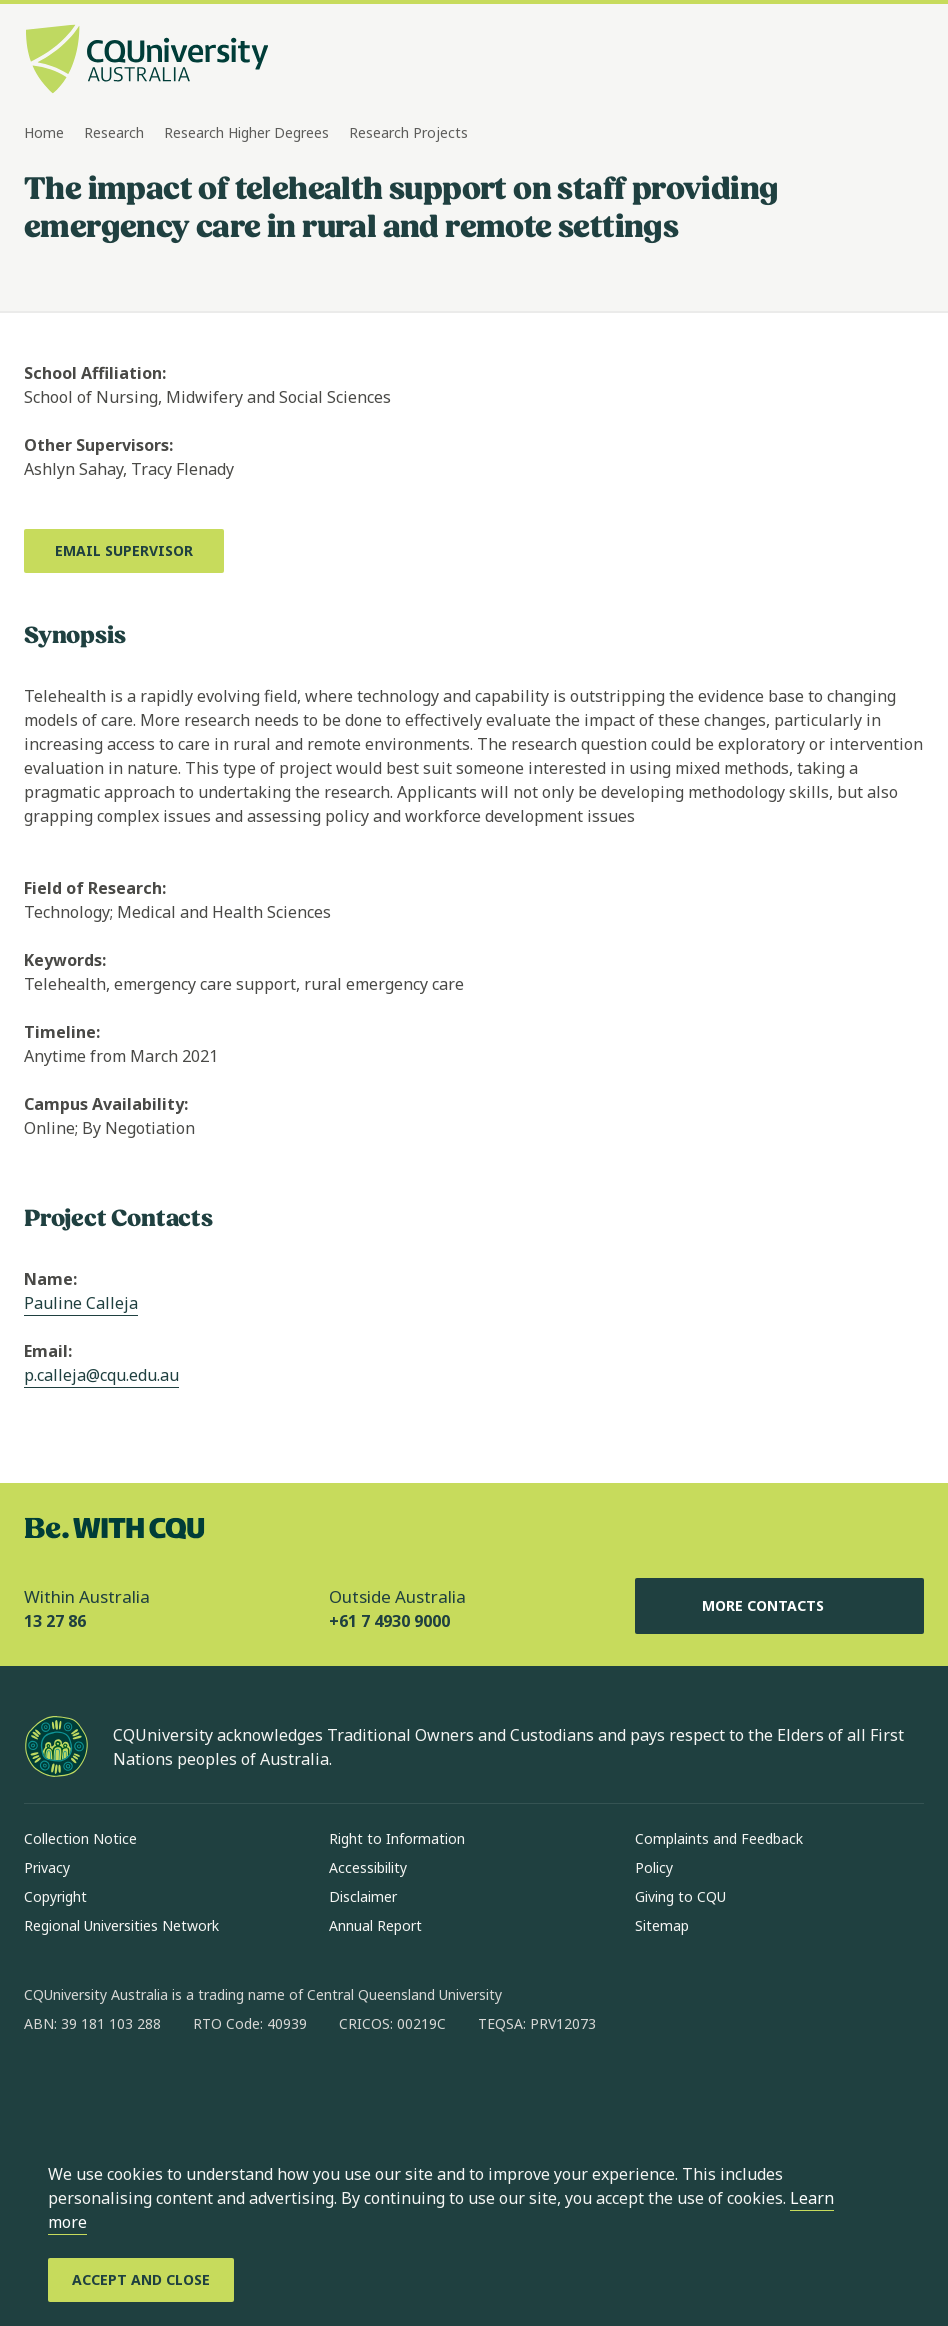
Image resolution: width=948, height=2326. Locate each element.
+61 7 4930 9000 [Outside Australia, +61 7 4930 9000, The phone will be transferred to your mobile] (389, 1621)
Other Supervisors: (98, 445)
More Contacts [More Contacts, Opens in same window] (779, 1606)
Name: (50, 1279)
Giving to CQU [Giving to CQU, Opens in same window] (680, 1896)
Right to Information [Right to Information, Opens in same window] (397, 1838)
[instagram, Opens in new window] (98, 2088)
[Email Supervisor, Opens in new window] (124, 551)
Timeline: (62, 1032)
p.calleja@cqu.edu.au (101, 1375)
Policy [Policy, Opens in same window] (654, 1867)
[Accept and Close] (141, 2280)
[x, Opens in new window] (202, 2088)
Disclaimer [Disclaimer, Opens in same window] (363, 1896)
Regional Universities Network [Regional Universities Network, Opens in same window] (121, 1925)
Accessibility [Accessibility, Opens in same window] (368, 1867)
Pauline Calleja (81, 1303)
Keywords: (65, 960)
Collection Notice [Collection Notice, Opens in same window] (80, 1838)
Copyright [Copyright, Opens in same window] (55, 1896)
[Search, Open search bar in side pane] (870, 61)
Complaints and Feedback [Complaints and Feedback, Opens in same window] (719, 1838)
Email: (48, 1351)
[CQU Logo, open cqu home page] (147, 61)
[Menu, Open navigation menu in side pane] (906, 61)
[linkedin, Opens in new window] (150, 2088)
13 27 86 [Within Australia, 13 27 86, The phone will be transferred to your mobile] (55, 1621)
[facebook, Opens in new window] (46, 2088)
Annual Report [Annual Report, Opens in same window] (375, 1925)
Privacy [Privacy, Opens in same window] (47, 1867)
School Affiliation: (95, 373)
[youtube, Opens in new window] (254, 2088)
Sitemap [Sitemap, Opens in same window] (662, 1925)
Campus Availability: (106, 1104)
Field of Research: (95, 888)
